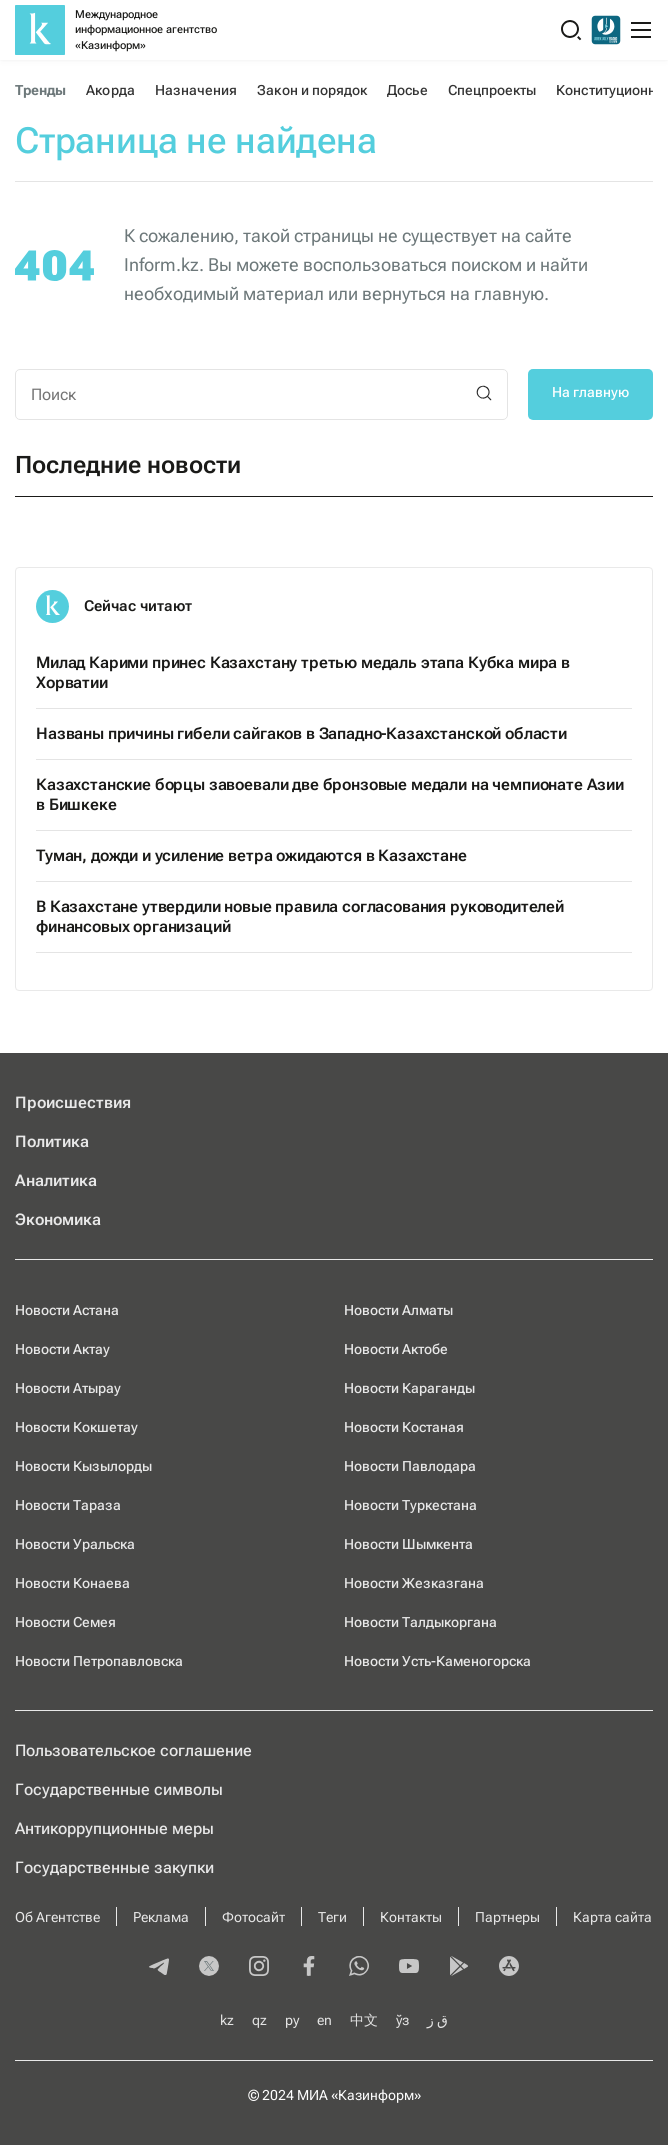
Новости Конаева (72, 1583)
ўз (402, 2020)
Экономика (58, 1219)
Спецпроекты (492, 90)
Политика (52, 1141)
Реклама (161, 1917)
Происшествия (73, 1102)
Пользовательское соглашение (133, 1750)
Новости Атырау (68, 1388)
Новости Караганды (409, 1388)
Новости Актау (62, 1349)
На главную (590, 392)
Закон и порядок (312, 90)
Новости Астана (67, 1310)
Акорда (110, 90)
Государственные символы (119, 1789)
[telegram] (159, 1968)
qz (259, 2020)
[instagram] (259, 1968)
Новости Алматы (398, 1310)
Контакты (411, 1917)
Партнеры (507, 1917)
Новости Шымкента (408, 1544)
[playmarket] (459, 1968)
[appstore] (509, 1968)
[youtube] (409, 1968)
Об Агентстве (57, 1917)
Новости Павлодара (410, 1466)
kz (227, 2020)
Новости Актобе (396, 1349)
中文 (364, 2020)
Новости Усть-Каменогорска (437, 1661)
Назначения (196, 90)
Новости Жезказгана (414, 1583)
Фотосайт (253, 1917)
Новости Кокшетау (76, 1427)
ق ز (437, 2020)
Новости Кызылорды (83, 1466)
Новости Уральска (75, 1544)
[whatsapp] (359, 1968)
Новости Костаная (404, 1427)
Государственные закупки (114, 1867)
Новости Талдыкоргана (420, 1622)
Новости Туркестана (410, 1505)
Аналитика (56, 1180)
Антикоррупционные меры (114, 1828)
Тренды (40, 90)
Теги (332, 1917)
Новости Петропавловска (99, 1661)
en (324, 2020)
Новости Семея (65, 1622)
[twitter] (209, 1968)
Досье (407, 90)
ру (292, 2020)
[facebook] (309, 1968)
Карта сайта (612, 1917)
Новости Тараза (68, 1505)
